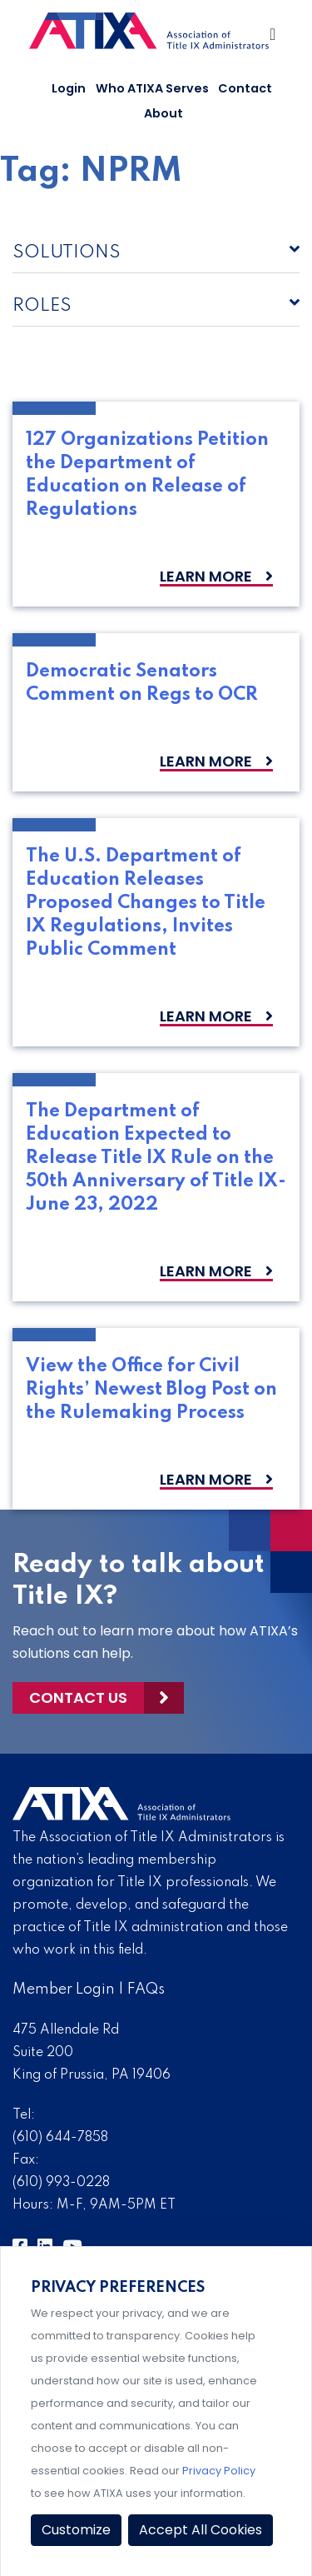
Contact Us (78, 1697)
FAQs (146, 1989)
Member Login (63, 1989)
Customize (76, 2529)
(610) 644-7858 (60, 2137)
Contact (245, 88)
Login (69, 88)
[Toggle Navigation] (273, 38)
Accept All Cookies (200, 2529)
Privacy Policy (218, 2471)
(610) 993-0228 (61, 2182)
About (163, 113)
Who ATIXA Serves (152, 88)
